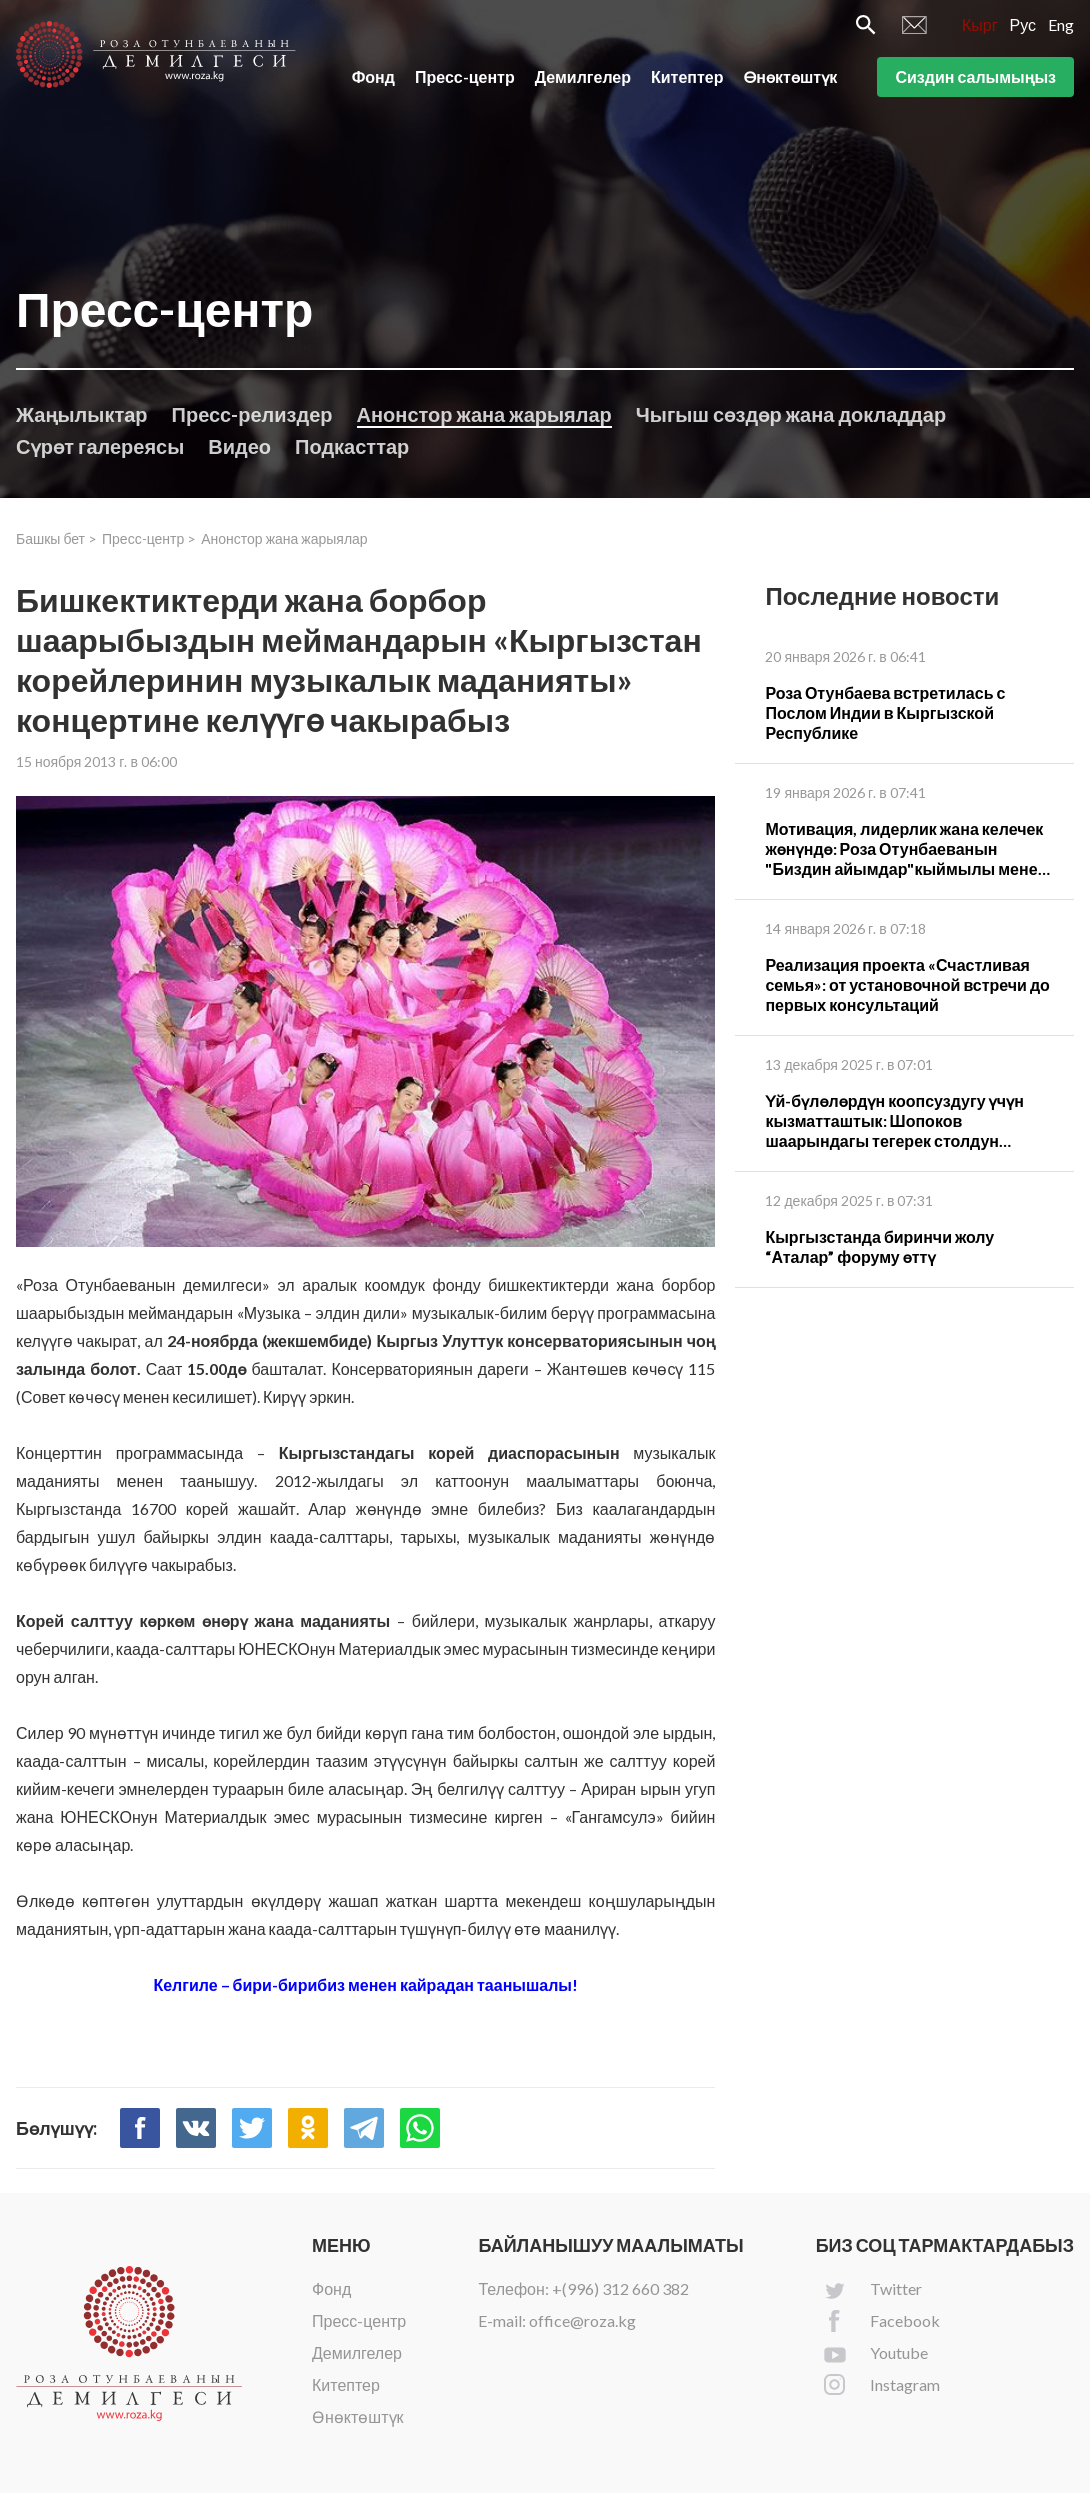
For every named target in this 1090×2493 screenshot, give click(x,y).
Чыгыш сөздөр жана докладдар (791, 414)
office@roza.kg (582, 2320)
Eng (1061, 26)
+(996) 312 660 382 (620, 2288)
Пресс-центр (465, 78)
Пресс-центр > (149, 538)
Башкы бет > (56, 538)
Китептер (687, 78)
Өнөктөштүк (791, 78)
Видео (239, 446)
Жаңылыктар (82, 414)
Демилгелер (583, 78)
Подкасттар (352, 446)
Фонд (373, 78)
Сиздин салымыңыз (975, 78)
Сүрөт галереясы (100, 446)
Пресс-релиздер (252, 414)
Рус (1023, 26)
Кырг (980, 26)
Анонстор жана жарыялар (484, 414)
